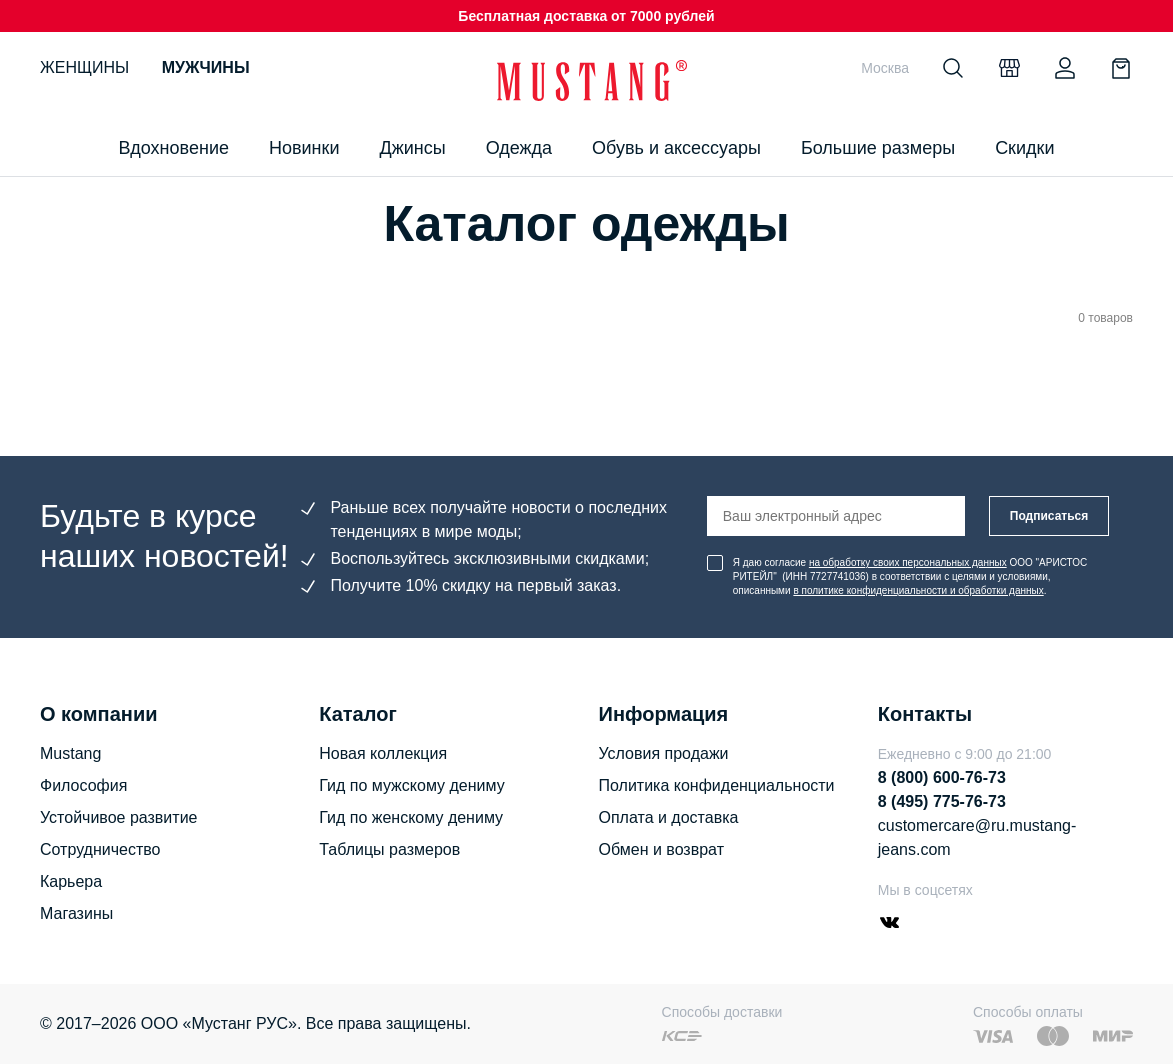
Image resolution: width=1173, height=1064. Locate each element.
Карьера (71, 881)
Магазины (76, 913)
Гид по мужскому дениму (411, 785)
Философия (83, 785)
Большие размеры (878, 148)
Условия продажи (664, 753)
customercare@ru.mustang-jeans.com (977, 837)
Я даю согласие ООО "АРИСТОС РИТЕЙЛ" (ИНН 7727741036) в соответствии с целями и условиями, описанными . (910, 576)
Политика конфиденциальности (717, 785)
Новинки (304, 148)
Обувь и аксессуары (676, 148)
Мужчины (206, 67)
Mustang (70, 753)
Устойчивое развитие (118, 817)
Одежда (519, 148)
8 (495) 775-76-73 (942, 801)
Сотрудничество (100, 849)
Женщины (84, 67)
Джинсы (412, 148)
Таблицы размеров (389, 849)
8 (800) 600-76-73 (942, 777)
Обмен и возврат (661, 849)
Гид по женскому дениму (411, 817)
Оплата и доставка (669, 817)
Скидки (1024, 148)
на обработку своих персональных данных (908, 562)
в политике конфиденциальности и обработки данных (918, 590)
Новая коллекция (383, 753)
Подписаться (1049, 516)
